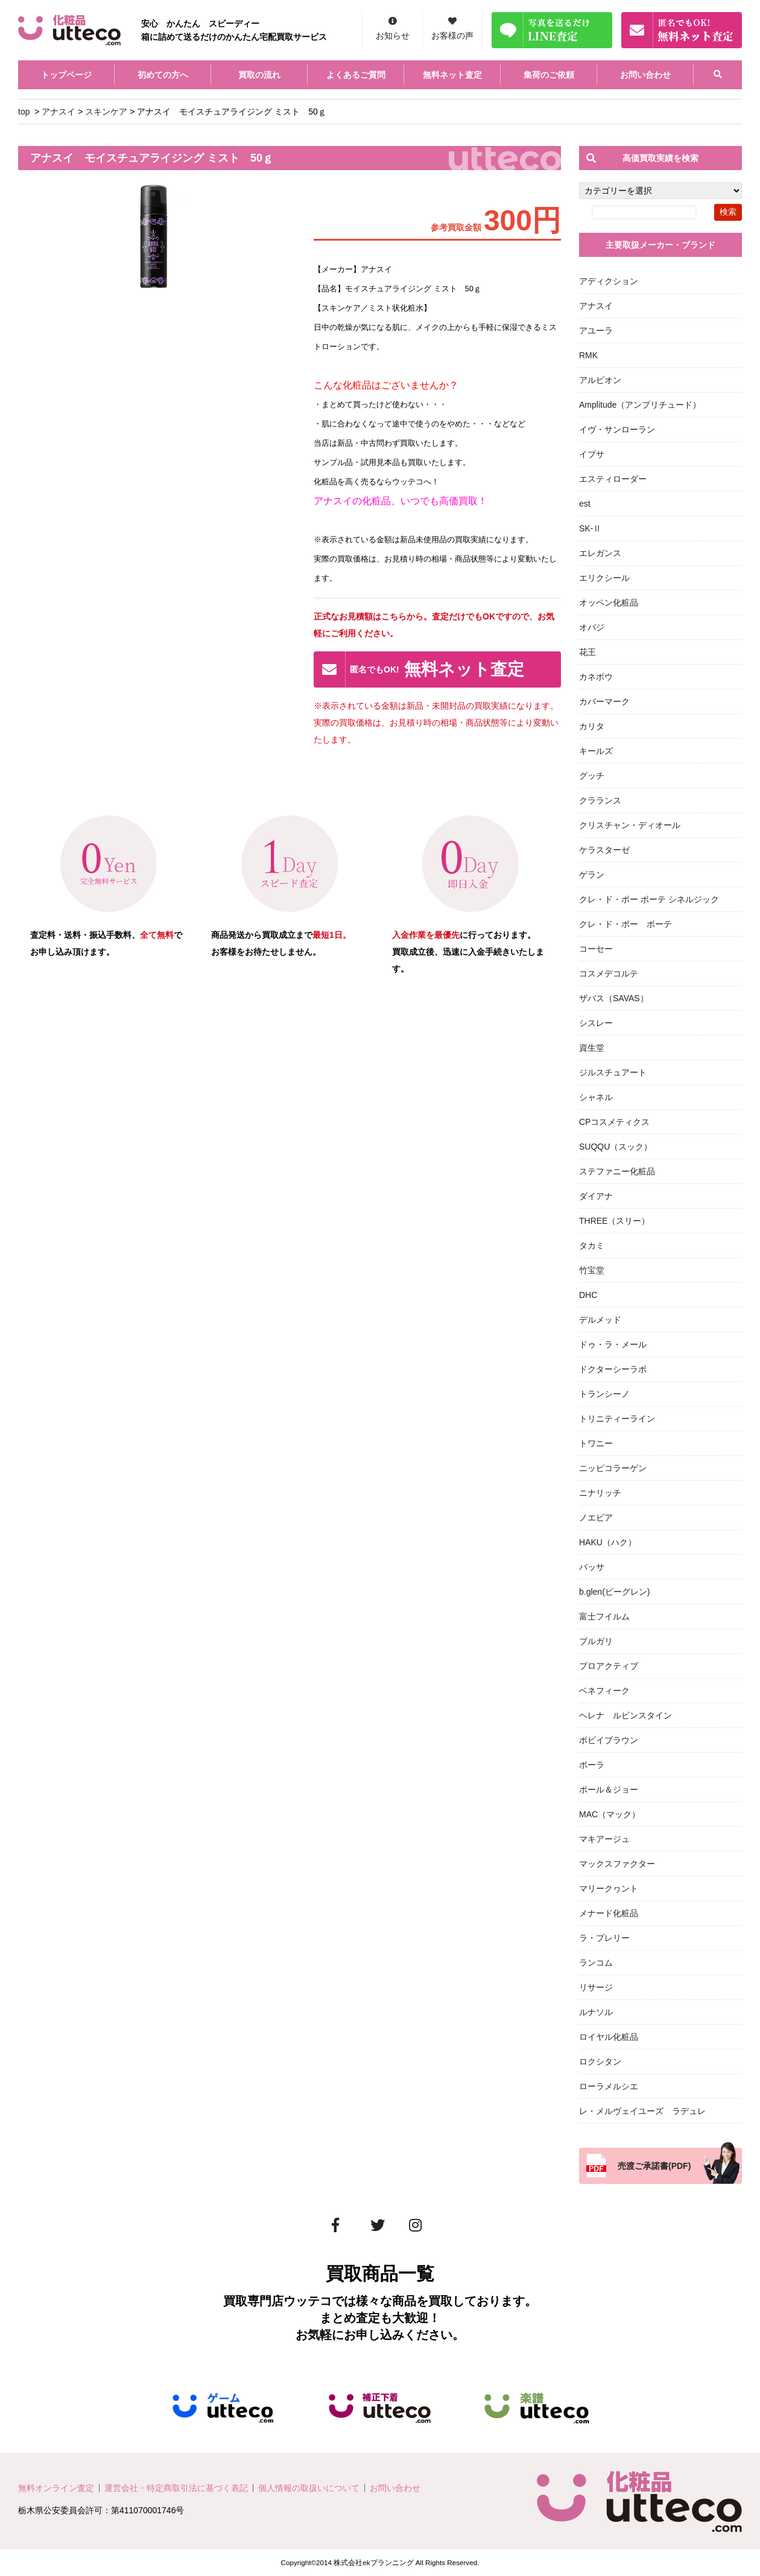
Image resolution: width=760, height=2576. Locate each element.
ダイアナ (596, 1196)
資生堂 (591, 1047)
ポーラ (591, 1765)
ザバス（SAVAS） (613, 998)
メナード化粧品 (608, 1913)
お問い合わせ (645, 75)
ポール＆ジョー (608, 1789)
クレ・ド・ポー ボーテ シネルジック (649, 899)
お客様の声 (452, 35)
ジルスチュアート (613, 1072)
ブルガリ (596, 1641)
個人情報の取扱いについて (308, 2488)
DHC (588, 1295)
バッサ (591, 1567)
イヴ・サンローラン (617, 429)
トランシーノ (604, 1394)
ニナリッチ (600, 1493)
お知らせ (393, 35)
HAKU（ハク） (607, 1542)
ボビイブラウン (608, 1740)
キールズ (596, 751)
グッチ (591, 775)
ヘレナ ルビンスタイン (625, 1715)
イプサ (591, 454)
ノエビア (596, 1517)
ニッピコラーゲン (613, 1468)
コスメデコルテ (608, 973)
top (24, 111)
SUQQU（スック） (615, 1146)
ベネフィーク (604, 1690)
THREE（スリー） (614, 1221)
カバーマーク (604, 701)
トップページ (66, 75)
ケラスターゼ (604, 850)
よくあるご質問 (355, 75)
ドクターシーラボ (613, 1369)
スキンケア (106, 111)
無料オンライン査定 (56, 2488)
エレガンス (600, 553)
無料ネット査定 (452, 75)
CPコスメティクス (614, 1122)
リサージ (596, 1987)
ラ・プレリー (604, 1938)
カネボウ (596, 677)
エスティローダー (613, 479)
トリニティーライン (617, 1418)
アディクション (608, 281)
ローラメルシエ (608, 2086)
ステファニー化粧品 (617, 1171)
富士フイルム (604, 1616)
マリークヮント (608, 1888)
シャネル (596, 1097)
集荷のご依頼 (549, 75)
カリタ (591, 726)
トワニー (596, 1443)
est (585, 503)
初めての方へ (163, 75)
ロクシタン (600, 2061)
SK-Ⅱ (590, 528)
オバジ (591, 627)
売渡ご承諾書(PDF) (654, 2166)
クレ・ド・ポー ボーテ (625, 924)
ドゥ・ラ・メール (613, 1344)
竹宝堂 (591, 1270)
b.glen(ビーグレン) (614, 1592)
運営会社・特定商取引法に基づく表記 (176, 2488)
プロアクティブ (608, 1666)
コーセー (596, 949)
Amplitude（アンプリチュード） (640, 405)
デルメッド (600, 1319)
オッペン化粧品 (608, 602)
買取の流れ (259, 75)
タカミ (591, 1245)
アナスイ (58, 111)
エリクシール (604, 578)
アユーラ (596, 330)
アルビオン (600, 380)
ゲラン (591, 874)
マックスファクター (617, 1864)
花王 (587, 652)
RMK (588, 355)
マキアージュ (604, 1839)
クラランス (600, 800)
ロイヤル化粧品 (608, 2037)
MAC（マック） (609, 1814)
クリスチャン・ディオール (629, 825)
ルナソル (596, 2012)
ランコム (596, 1962)
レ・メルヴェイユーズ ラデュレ (642, 2111)
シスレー (596, 1023)
